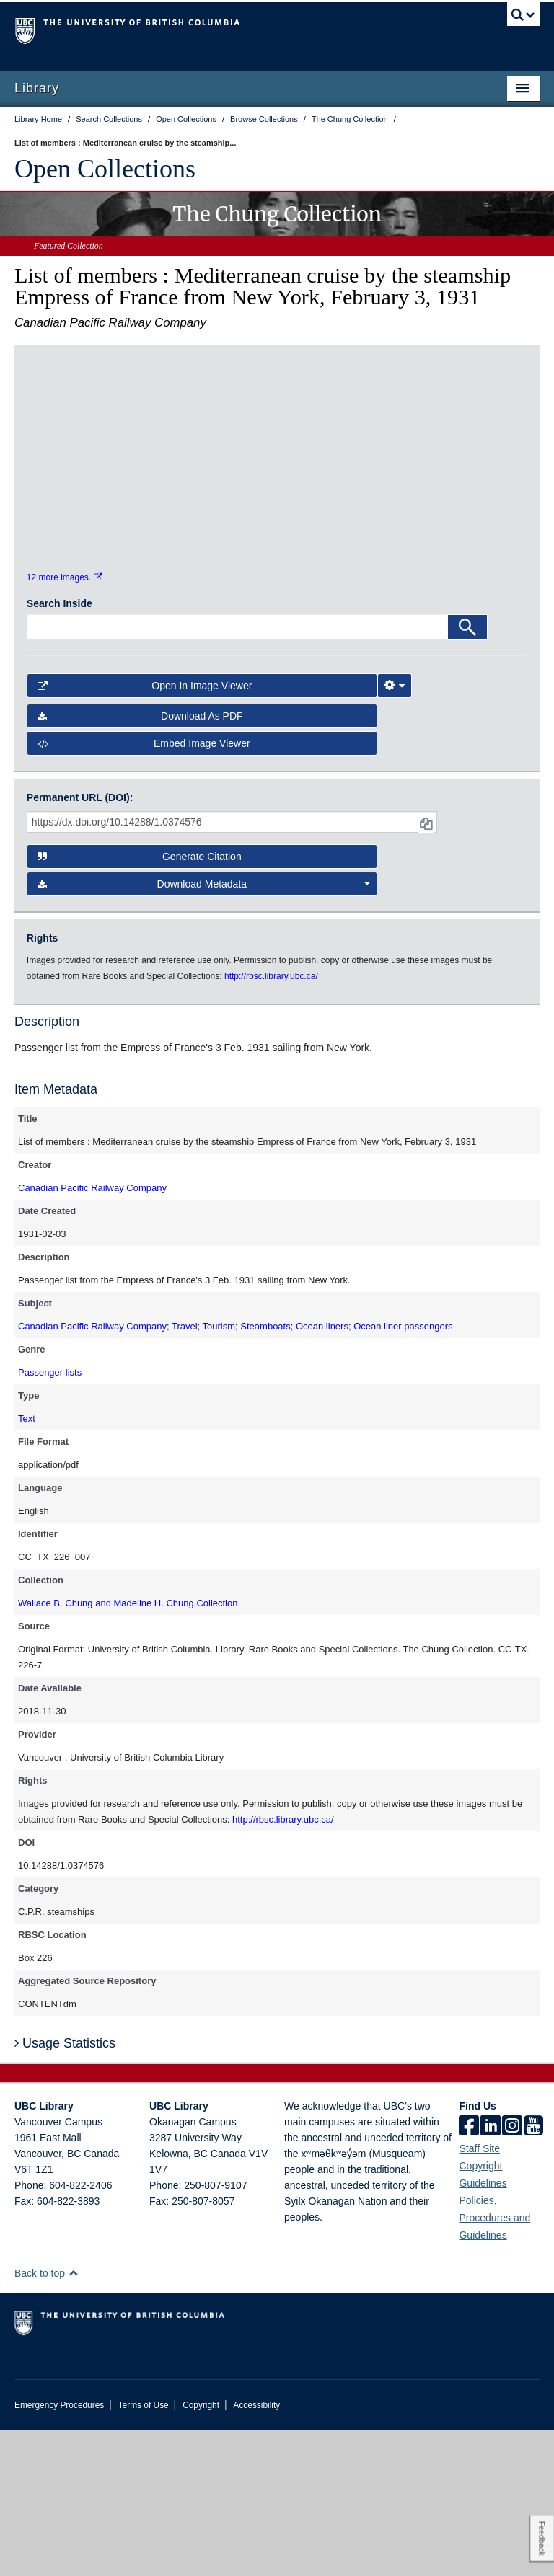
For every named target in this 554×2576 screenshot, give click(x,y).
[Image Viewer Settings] (394, 831)
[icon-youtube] (533, 2273)
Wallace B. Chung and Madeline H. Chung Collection (127, 1749)
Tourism (219, 1472)
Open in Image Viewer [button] (145, 831)
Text (26, 1564)
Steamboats (265, 1472)
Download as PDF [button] (140, 862)
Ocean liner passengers (402, 1472)
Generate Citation (140, 1002)
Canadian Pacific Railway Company (92, 1334)
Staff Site (479, 2295)
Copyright (201, 2551)
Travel (185, 1472)
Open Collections (104, 168)
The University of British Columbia (237, 29)
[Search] (467, 773)
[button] (73, 2419)
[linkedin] (490, 2273)
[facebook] (469, 2273)
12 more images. (64, 724)
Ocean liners (322, 1472)
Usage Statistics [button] (64, 2189)
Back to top (46, 2419)
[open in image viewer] (89, 445)
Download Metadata (204, 1030)
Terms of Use (143, 2551)
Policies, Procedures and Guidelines (494, 2364)
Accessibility (256, 2551)
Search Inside (59, 749)
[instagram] (512, 2273)
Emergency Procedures (59, 2551)
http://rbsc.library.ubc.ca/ (283, 1965)
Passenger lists (50, 1518)
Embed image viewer (144, 889)
